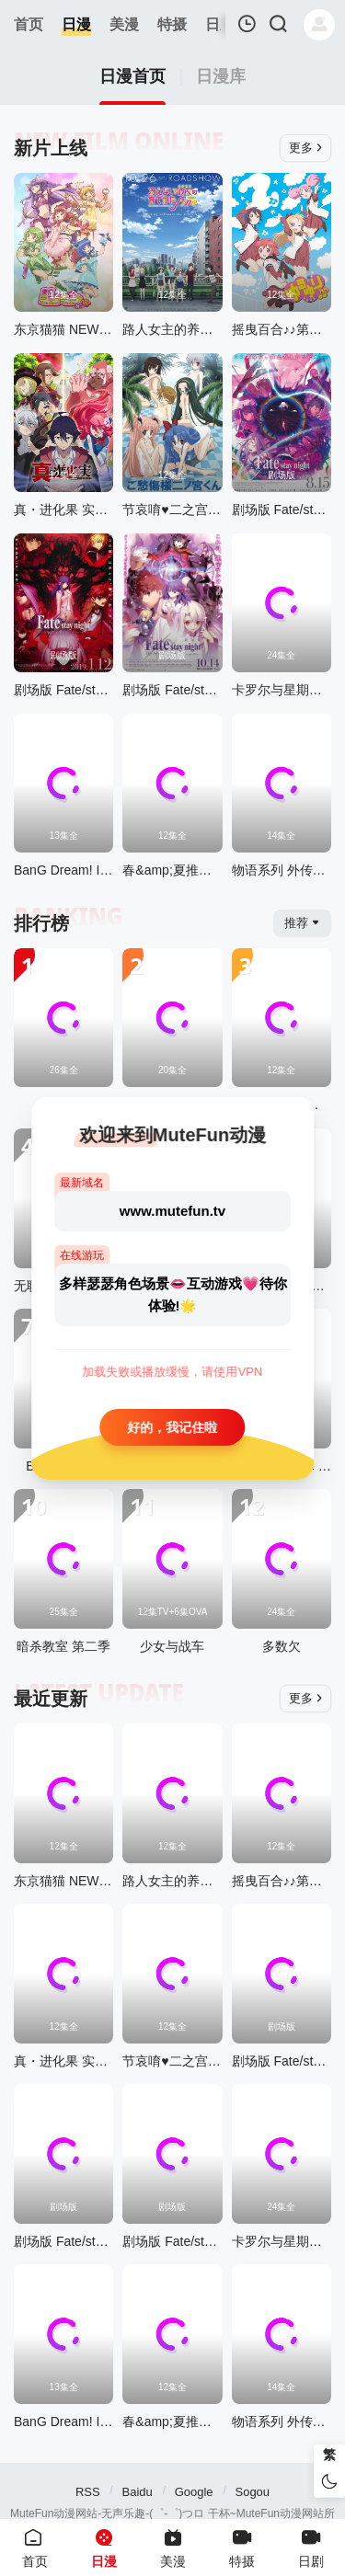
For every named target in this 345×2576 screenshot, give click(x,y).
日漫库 (221, 77)
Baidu (137, 2492)
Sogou (252, 2492)
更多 (306, 148)
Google (194, 2492)
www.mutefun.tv (172, 1210)
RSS (87, 2492)
